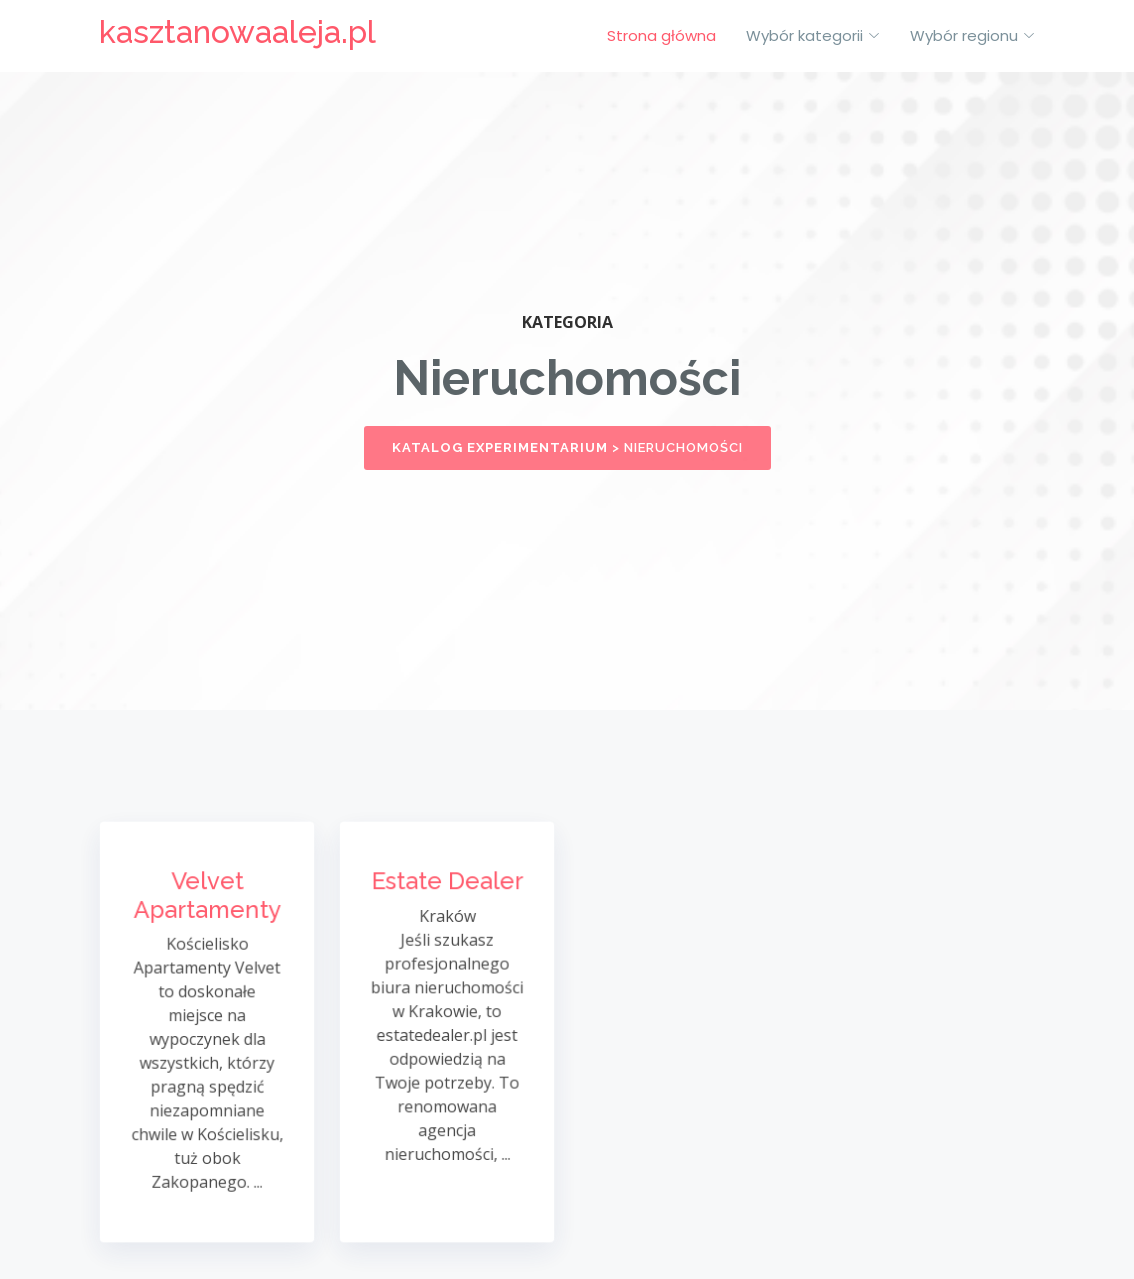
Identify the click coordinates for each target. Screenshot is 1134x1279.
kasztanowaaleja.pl (237, 31)
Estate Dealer (447, 886)
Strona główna (661, 35)
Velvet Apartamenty (207, 900)
